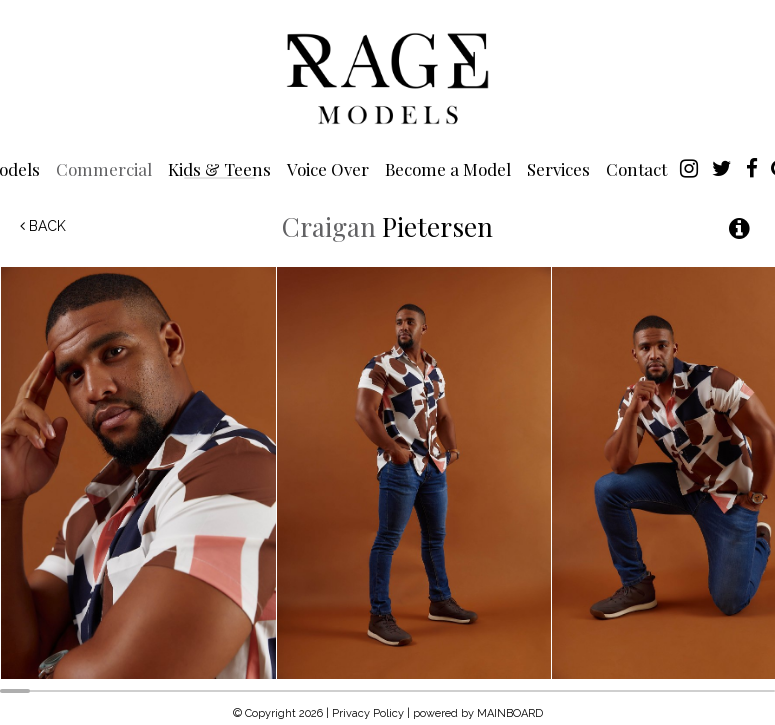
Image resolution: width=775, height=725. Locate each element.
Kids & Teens (219, 168)
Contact (636, 168)
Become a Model (448, 168)
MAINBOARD (510, 713)
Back (43, 226)
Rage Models (388, 77)
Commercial (104, 168)
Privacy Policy (368, 713)
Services (558, 168)
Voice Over (328, 168)
